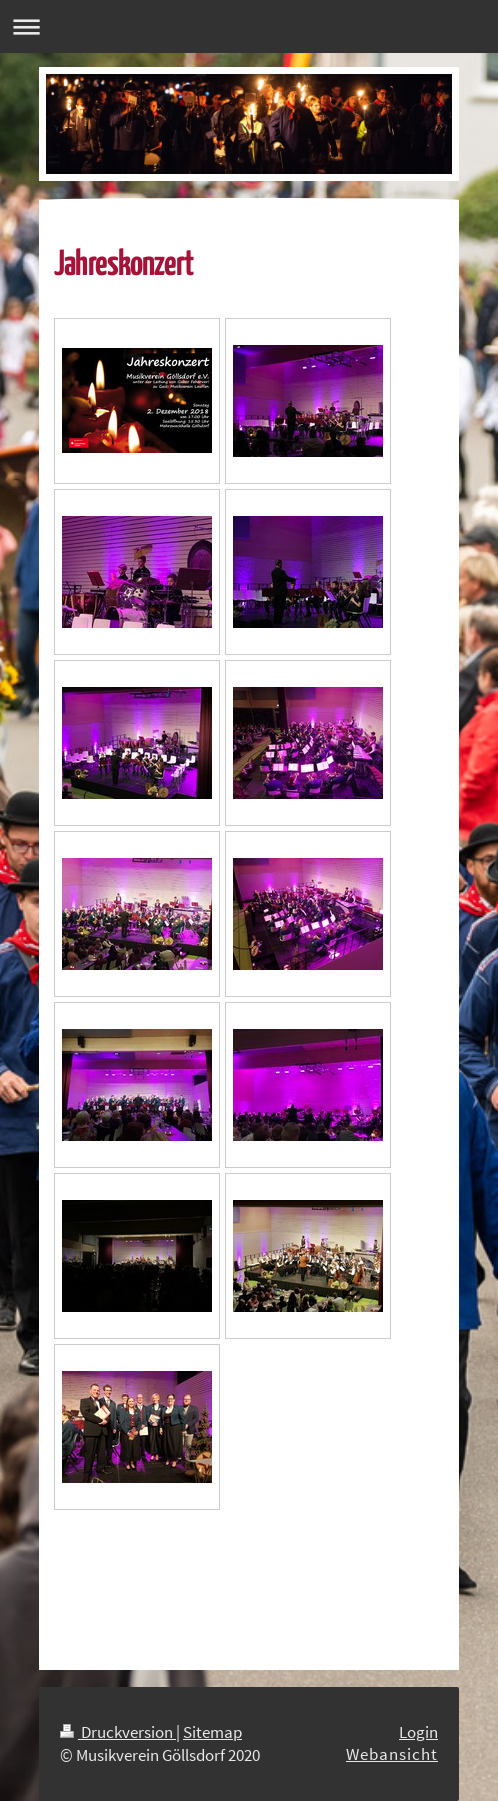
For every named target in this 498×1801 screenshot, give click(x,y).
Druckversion (118, 1732)
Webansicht (392, 1754)
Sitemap (212, 1732)
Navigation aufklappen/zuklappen (249, 26)
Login (418, 1732)
